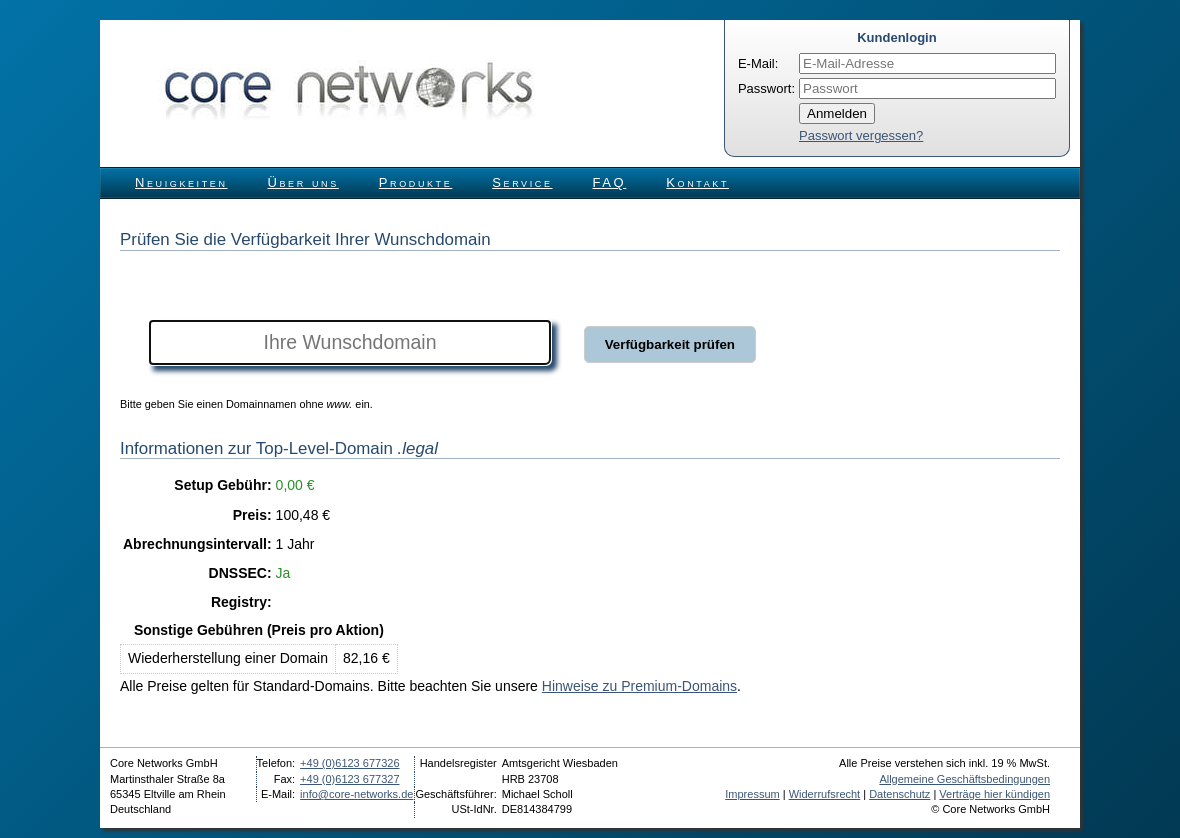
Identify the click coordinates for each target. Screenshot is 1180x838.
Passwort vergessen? (861, 135)
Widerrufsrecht (825, 794)
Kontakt (697, 182)
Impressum (752, 794)
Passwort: (766, 88)
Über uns (303, 182)
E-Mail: (758, 63)
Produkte (415, 182)
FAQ (610, 182)
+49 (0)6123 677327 (349, 779)
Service (522, 182)
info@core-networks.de (356, 794)
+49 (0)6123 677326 (349, 763)
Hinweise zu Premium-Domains (639, 686)
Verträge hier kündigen (994, 794)
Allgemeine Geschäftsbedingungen (964, 779)
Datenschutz (899, 794)
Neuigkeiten (181, 182)
